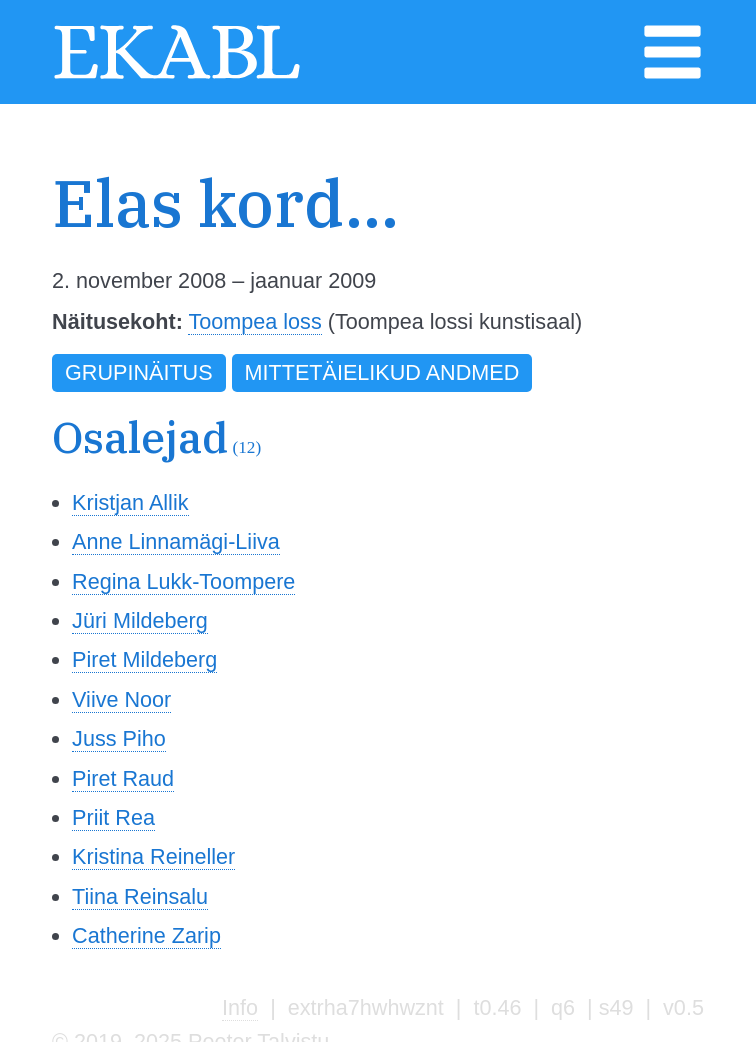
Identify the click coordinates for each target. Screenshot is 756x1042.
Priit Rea (113, 817)
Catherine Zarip (146, 935)
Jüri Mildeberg (140, 620)
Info (240, 1007)
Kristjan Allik (130, 502)
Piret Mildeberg (144, 659)
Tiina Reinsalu (140, 896)
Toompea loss (254, 321)
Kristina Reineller (153, 856)
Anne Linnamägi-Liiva (176, 541)
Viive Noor (121, 699)
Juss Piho (119, 738)
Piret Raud (123, 778)
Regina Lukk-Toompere (183, 581)
